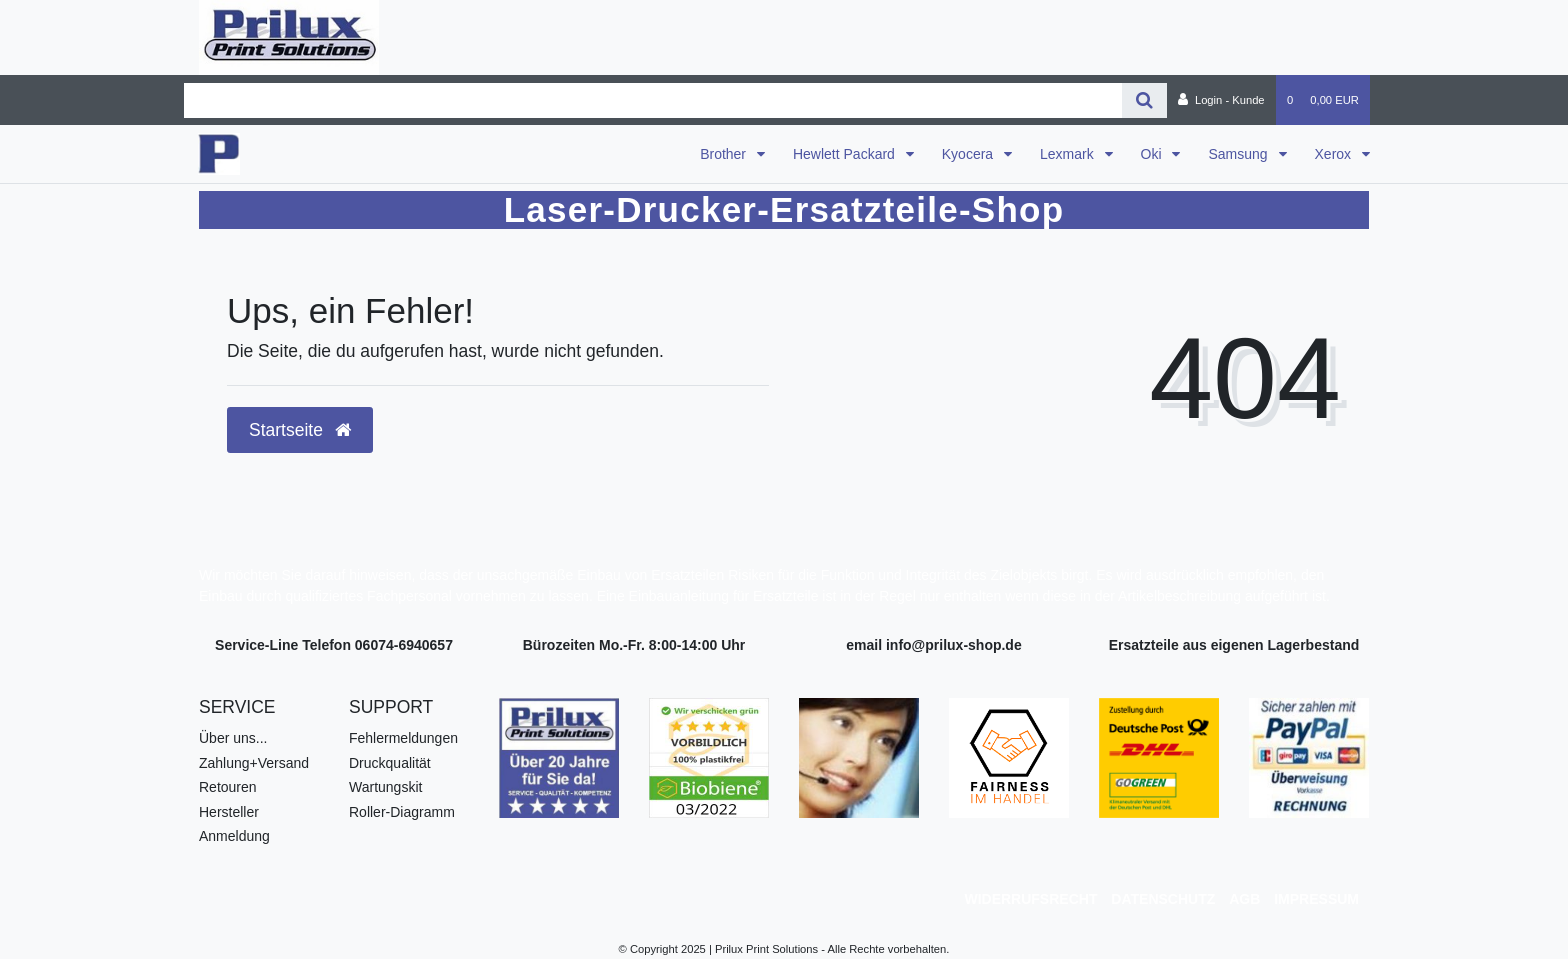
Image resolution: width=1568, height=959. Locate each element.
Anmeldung (234, 836)
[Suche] (1144, 100)
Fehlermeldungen (403, 738)
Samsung (1239, 154)
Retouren (228, 787)
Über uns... (233, 738)
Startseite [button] (300, 430)
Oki (1153, 154)
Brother (725, 154)
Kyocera (969, 154)
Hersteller (229, 812)
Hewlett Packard (846, 154)
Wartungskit (385, 787)
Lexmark (1069, 154)
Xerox (1335, 154)
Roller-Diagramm (402, 812)
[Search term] (653, 100)
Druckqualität (390, 763)
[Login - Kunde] (1221, 100)
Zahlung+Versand (254, 763)
